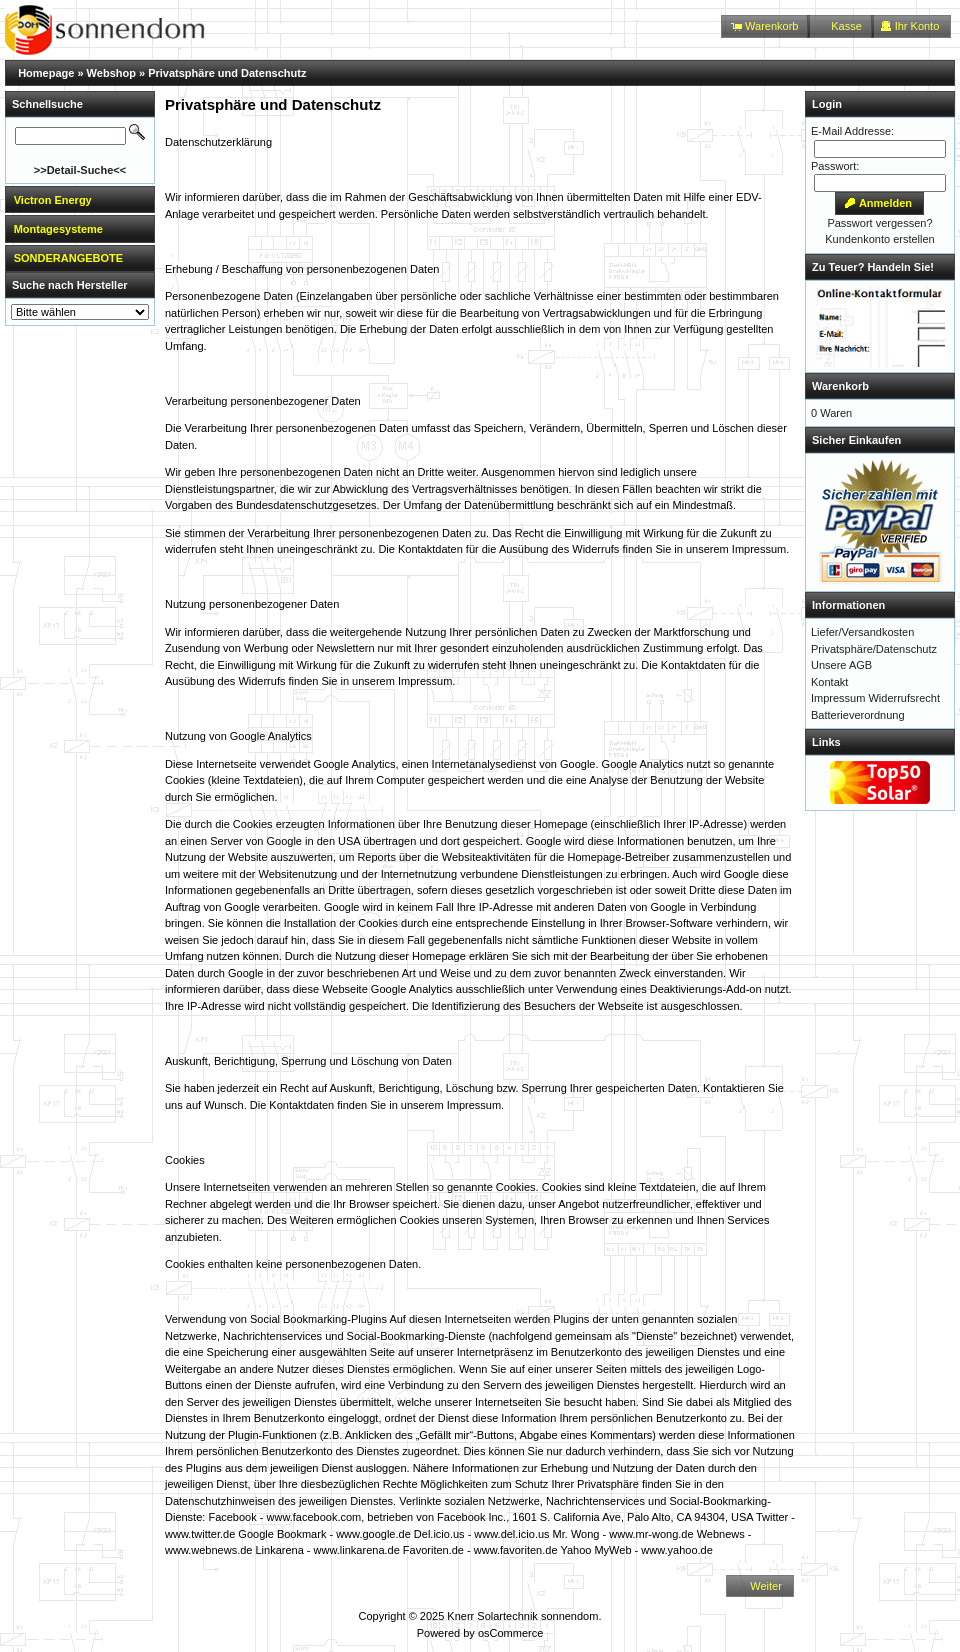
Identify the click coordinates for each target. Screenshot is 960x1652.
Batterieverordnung (858, 715)
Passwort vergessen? (879, 223)
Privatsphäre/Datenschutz (874, 649)
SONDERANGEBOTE (68, 258)
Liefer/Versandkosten (862, 632)
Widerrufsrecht (904, 698)
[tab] (80, 199)
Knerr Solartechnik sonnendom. (524, 1616)
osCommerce (510, 1633)
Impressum (838, 698)
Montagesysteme (58, 229)
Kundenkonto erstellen (879, 239)
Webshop (111, 73)
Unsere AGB (841, 665)
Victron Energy (53, 200)
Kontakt (829, 682)
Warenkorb (840, 386)
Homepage (46, 73)
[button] (765, 26)
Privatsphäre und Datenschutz (227, 73)
